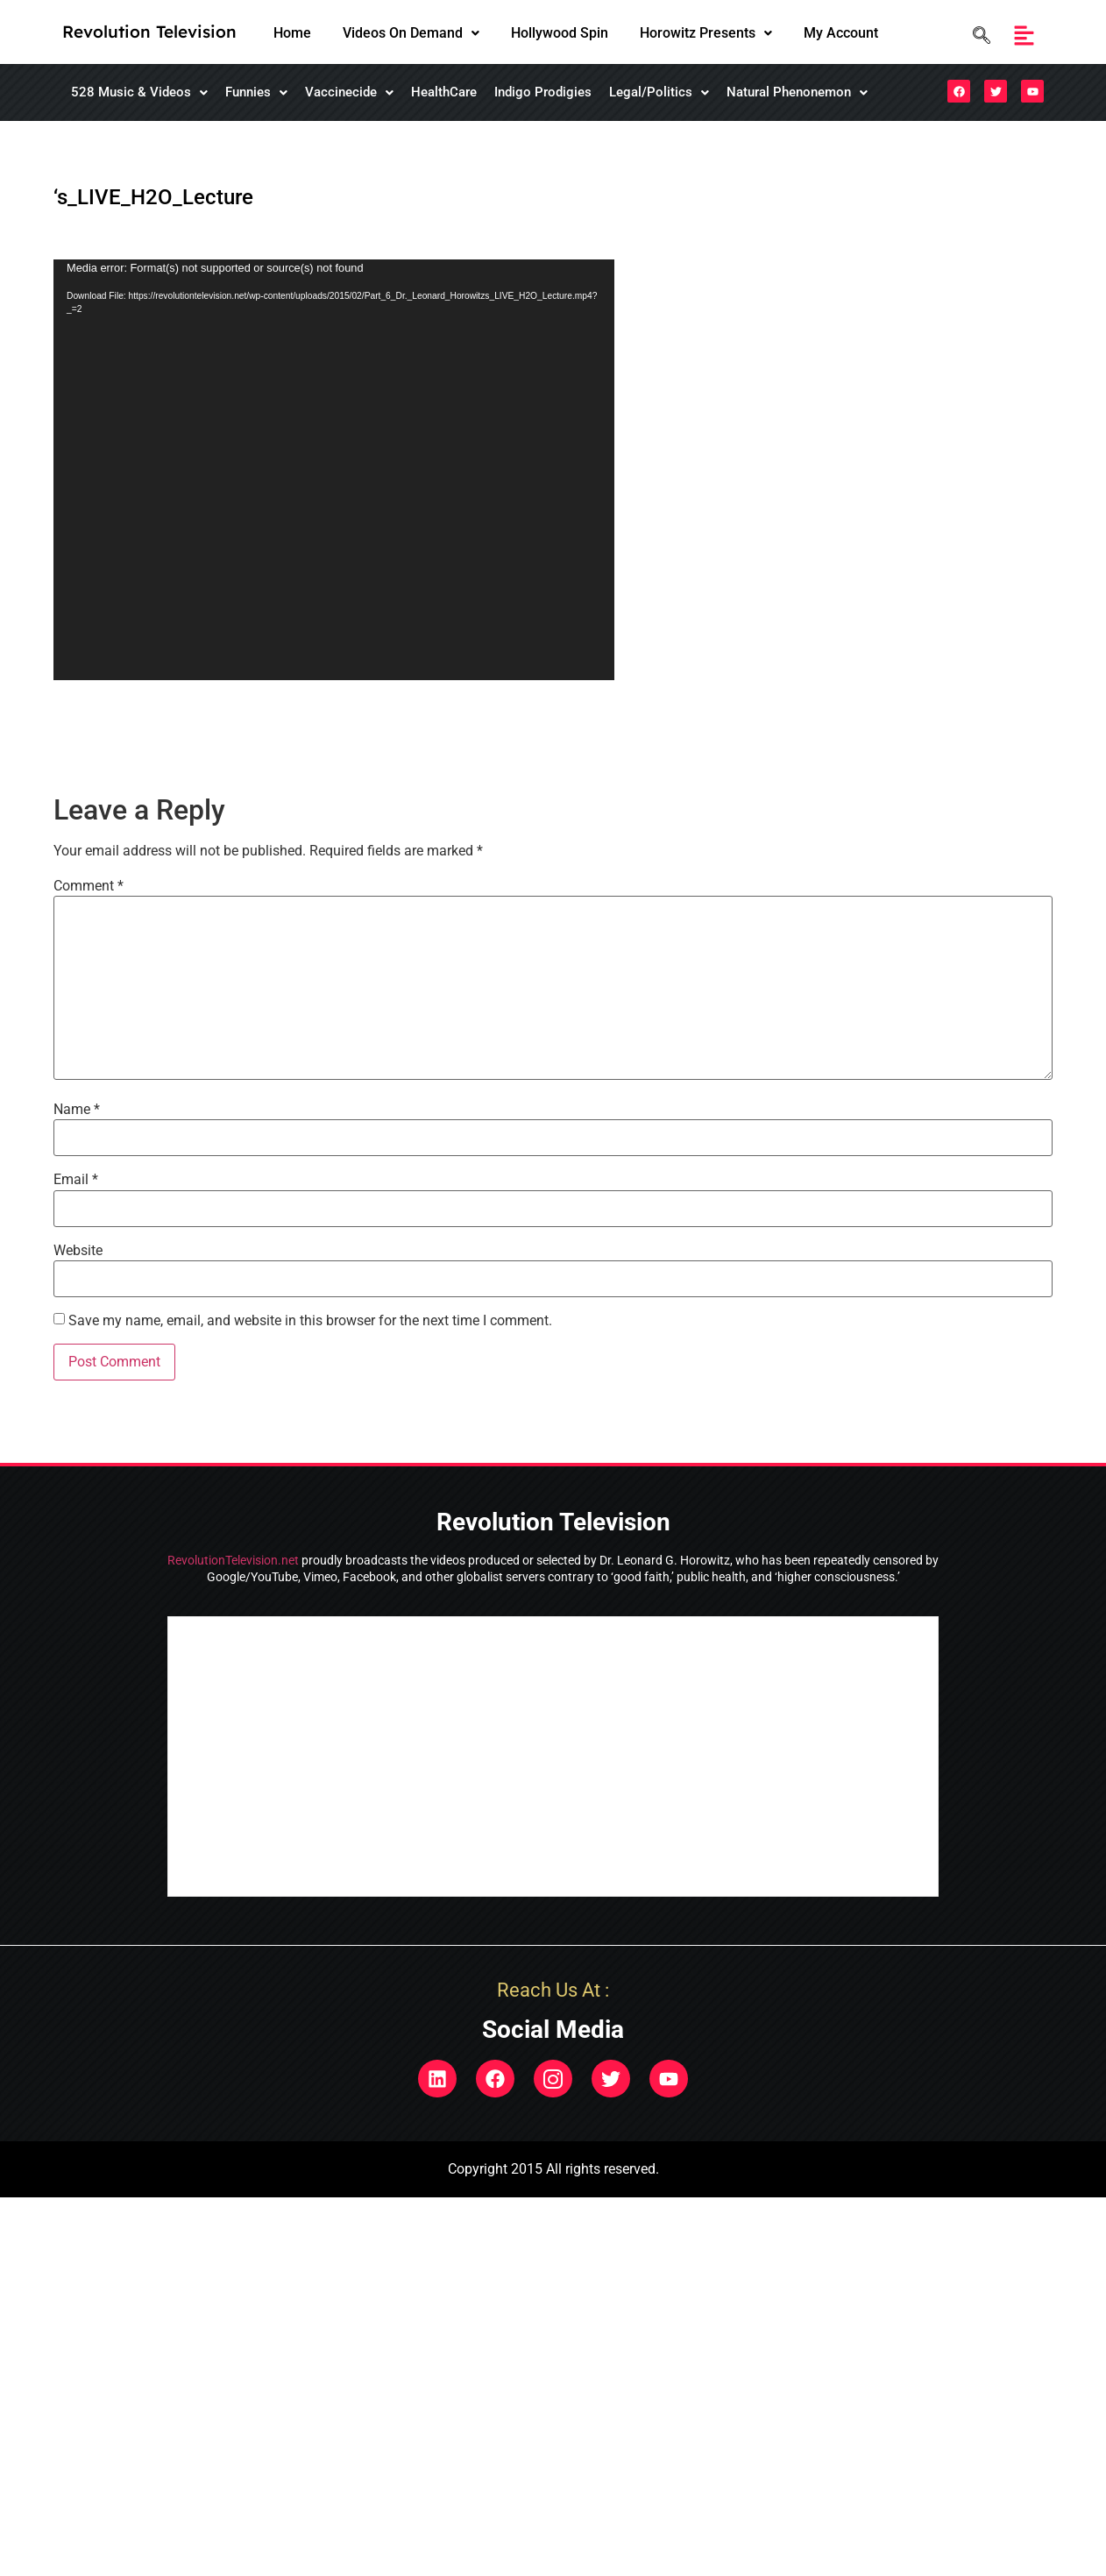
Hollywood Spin (559, 33)
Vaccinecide (349, 92)
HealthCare (444, 92)
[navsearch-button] (977, 35)
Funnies (256, 92)
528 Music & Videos (139, 92)
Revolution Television (149, 31)
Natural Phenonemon (797, 92)
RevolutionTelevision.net (233, 1560)
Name (76, 1110)
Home (292, 33)
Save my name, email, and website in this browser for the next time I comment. (310, 1321)
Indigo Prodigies (543, 92)
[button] (411, 33)
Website (78, 1251)
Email (75, 1180)
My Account (841, 33)
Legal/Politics (659, 92)
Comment (88, 886)
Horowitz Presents (706, 33)
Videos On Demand (411, 33)
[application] (333, 469)
